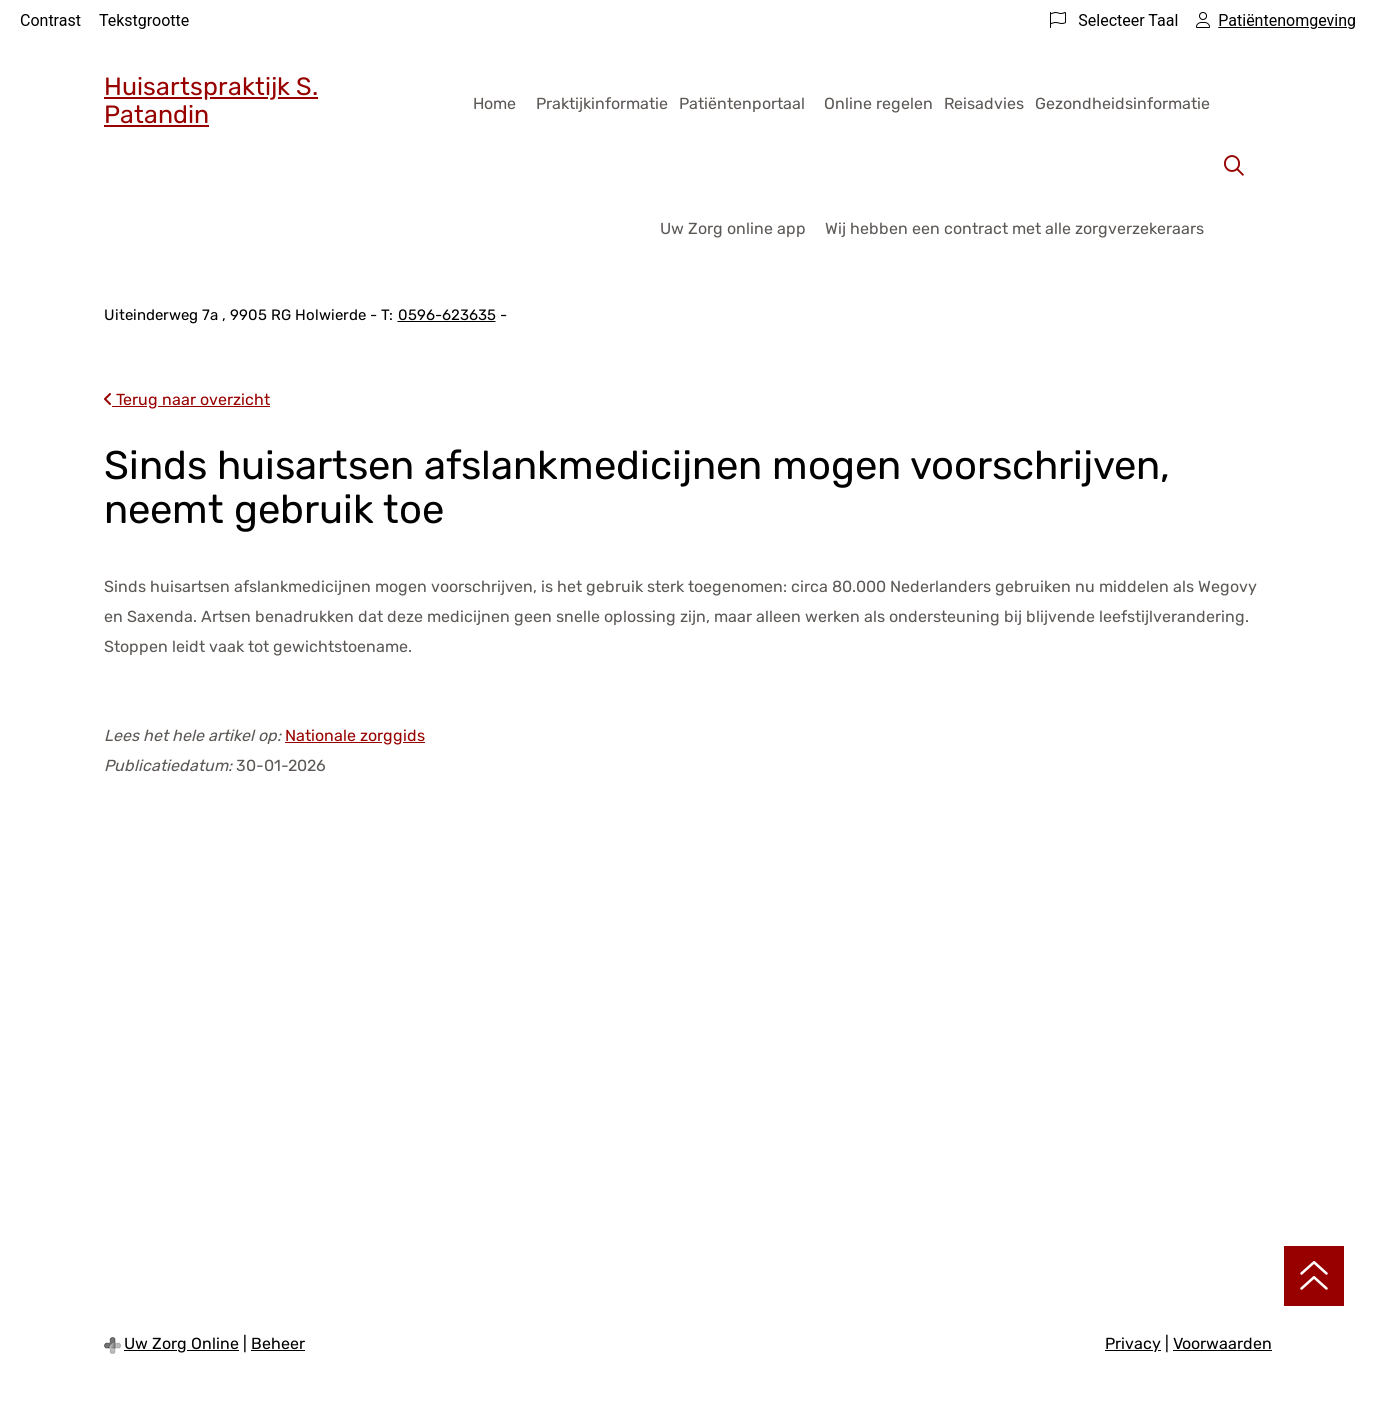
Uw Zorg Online (181, 1343)
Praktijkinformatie (602, 103)
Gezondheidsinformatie (1122, 103)
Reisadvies (984, 103)
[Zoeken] (1234, 166)
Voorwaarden (1222, 1343)
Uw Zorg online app (733, 228)
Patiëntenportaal (742, 103)
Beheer (278, 1343)
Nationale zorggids (355, 735)
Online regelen (878, 103)
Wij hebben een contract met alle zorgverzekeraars (1014, 228)
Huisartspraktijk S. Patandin (211, 100)
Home (494, 103)
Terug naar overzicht (187, 399)
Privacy (1133, 1343)
